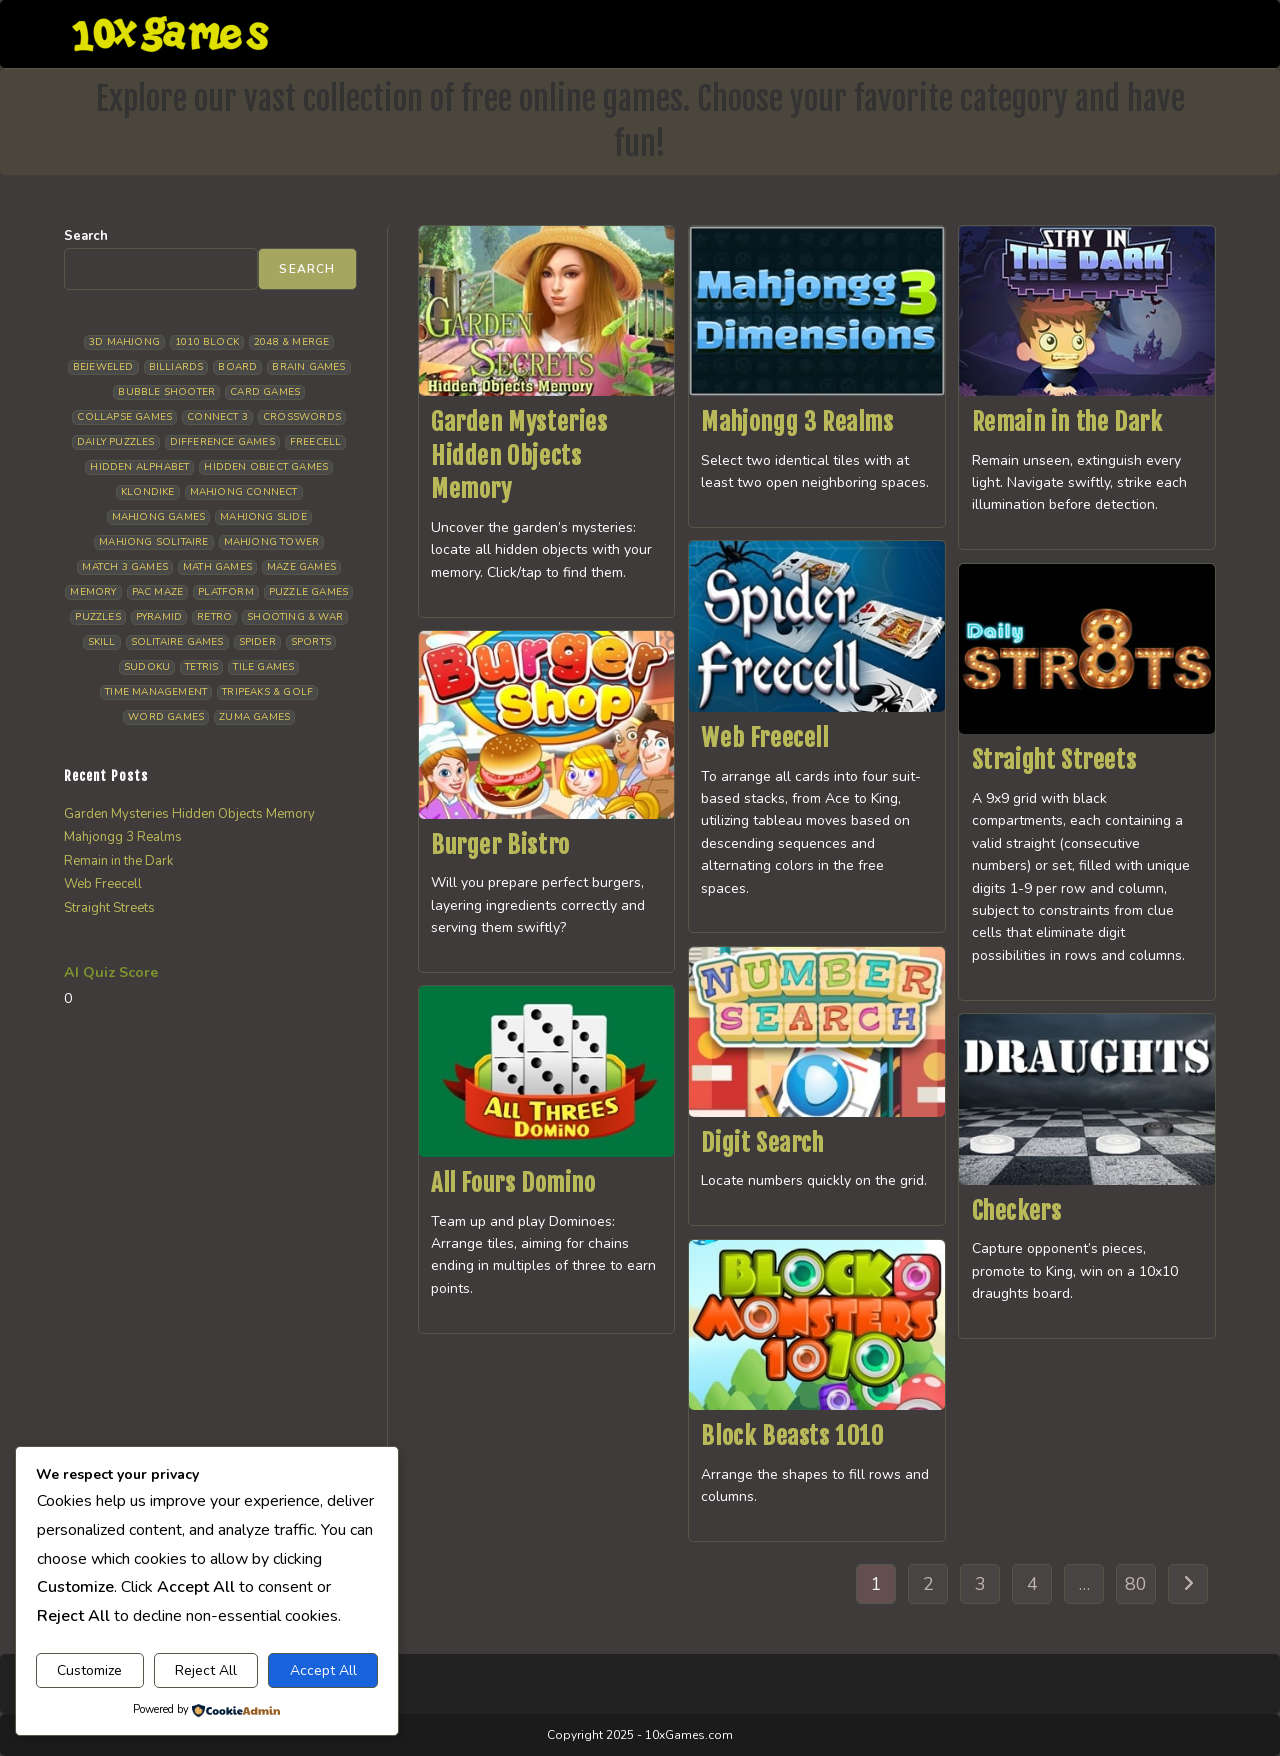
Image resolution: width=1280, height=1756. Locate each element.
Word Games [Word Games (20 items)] (166, 717)
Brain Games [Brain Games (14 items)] (308, 367)
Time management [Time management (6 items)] (156, 692)
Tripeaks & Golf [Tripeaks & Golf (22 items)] (267, 692)
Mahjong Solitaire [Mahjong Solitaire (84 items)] (153, 542)
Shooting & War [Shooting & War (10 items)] (295, 617)
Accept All (323, 1670)
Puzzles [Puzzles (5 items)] (97, 617)
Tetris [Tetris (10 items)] (201, 667)
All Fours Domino (513, 1183)
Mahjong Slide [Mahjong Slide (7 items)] (263, 517)
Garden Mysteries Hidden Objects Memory (519, 455)
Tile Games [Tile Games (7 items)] (263, 667)
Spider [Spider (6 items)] (257, 642)
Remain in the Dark (1067, 422)
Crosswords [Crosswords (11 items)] (302, 417)
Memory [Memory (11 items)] (93, 592)
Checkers (1017, 1211)
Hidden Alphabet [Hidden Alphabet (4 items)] (139, 467)
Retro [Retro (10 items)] (214, 617)
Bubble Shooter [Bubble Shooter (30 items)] (166, 392)
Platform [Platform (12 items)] (226, 592)
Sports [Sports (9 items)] (311, 642)
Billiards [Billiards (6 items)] (176, 367)
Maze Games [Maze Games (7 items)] (301, 567)
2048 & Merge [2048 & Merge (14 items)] (291, 342)
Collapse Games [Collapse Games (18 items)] (124, 417)
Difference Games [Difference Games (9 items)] (222, 442)
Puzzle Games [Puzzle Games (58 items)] (308, 592)
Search (86, 236)
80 (1136, 1584)
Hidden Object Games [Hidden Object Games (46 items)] (266, 467)
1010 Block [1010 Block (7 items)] (207, 342)
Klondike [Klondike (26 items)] (148, 492)
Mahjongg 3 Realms (797, 422)
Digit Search (762, 1143)
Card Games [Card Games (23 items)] (265, 392)
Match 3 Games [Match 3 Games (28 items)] (125, 567)
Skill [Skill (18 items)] (102, 642)
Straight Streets (1054, 760)
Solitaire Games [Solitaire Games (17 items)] (177, 642)
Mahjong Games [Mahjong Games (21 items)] (159, 517)
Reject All (206, 1670)
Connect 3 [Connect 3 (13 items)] (217, 417)
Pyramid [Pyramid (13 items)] (159, 617)
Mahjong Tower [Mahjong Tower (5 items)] (272, 542)
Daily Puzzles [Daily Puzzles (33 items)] (116, 442)
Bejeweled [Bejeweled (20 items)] (103, 367)
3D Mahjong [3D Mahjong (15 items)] (124, 342)
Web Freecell (764, 738)
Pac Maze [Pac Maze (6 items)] (158, 592)
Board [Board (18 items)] (237, 367)
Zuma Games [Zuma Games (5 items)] (254, 717)
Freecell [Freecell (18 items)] (316, 442)
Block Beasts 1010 (792, 1436)
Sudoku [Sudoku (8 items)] (147, 667)
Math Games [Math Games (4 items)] (217, 567)
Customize (89, 1670)
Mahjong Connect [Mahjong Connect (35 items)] (244, 492)
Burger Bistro (500, 845)
